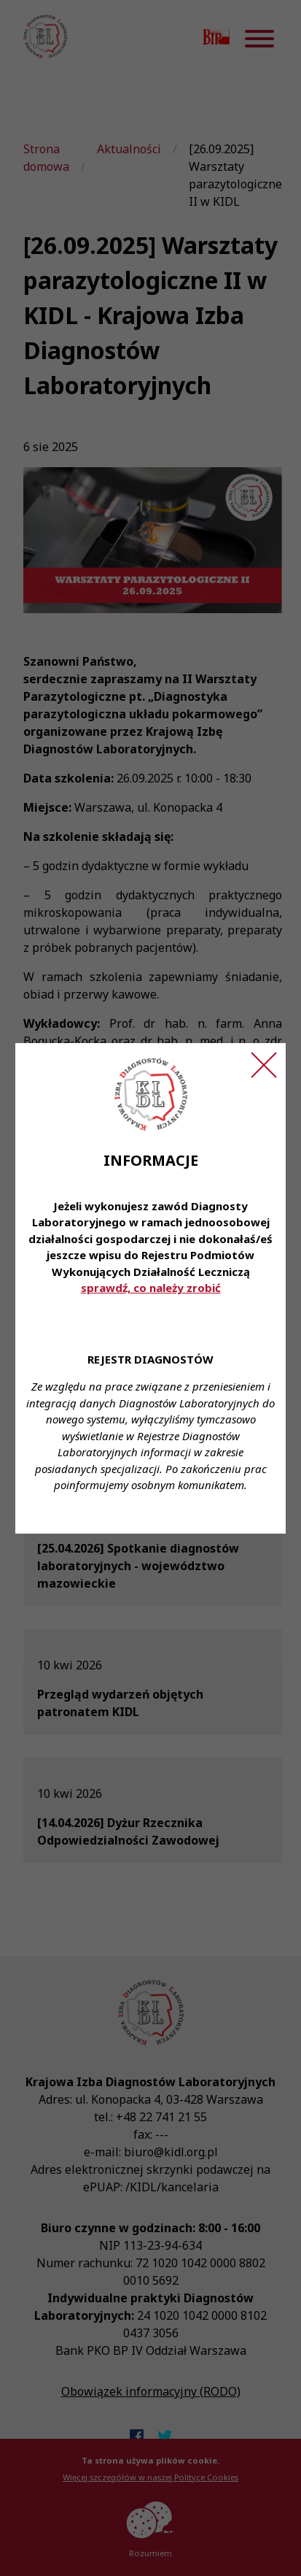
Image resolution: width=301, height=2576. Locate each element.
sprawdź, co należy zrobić (151, 1287)
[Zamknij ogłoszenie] (264, 1065)
